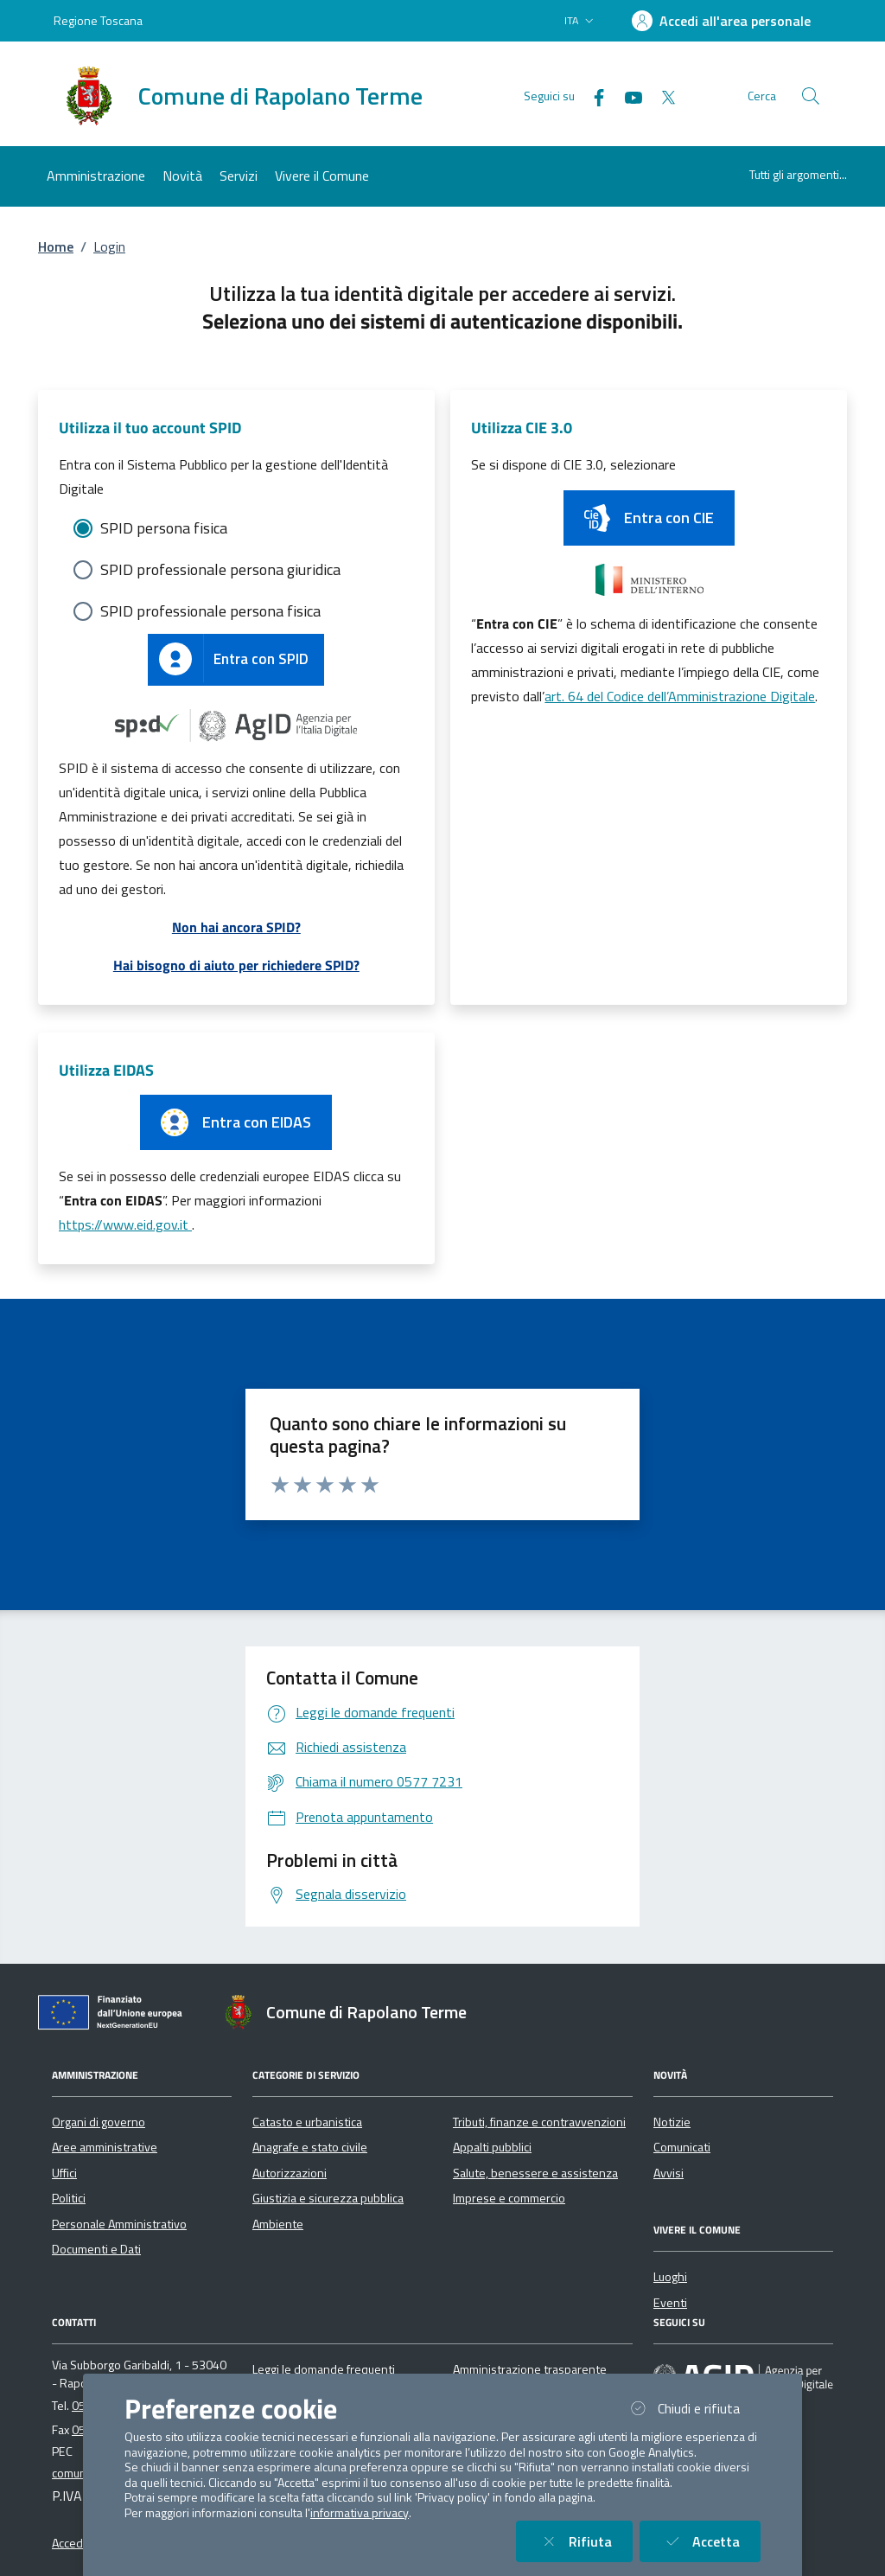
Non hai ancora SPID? (236, 927)
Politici (69, 2198)
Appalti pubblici (492, 2147)
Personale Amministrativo (119, 2224)
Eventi (670, 2302)
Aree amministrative (104, 2147)
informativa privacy (359, 2512)
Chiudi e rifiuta (693, 2408)
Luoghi (670, 2276)
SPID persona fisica (163, 528)
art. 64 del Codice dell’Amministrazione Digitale (679, 696)
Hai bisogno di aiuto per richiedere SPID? (236, 965)
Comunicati (681, 2147)
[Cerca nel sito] (810, 96)
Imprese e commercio (509, 2198)
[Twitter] (661, 95)
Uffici (64, 2173)
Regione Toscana (98, 20)
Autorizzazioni (289, 2173)
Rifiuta (585, 2541)
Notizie (672, 2122)
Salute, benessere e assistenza (535, 2173)
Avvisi (668, 2173)
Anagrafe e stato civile (309, 2147)
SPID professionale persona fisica (210, 611)
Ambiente (277, 2224)
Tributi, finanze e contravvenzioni (539, 2122)
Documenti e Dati (96, 2249)
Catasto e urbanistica (307, 2122)
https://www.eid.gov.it (125, 1224)
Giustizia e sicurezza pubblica (328, 2198)
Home (55, 246)
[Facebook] (592, 95)
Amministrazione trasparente (530, 2369)
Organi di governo (98, 2122)
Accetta (710, 2541)
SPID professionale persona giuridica (220, 569)
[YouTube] (626, 95)
